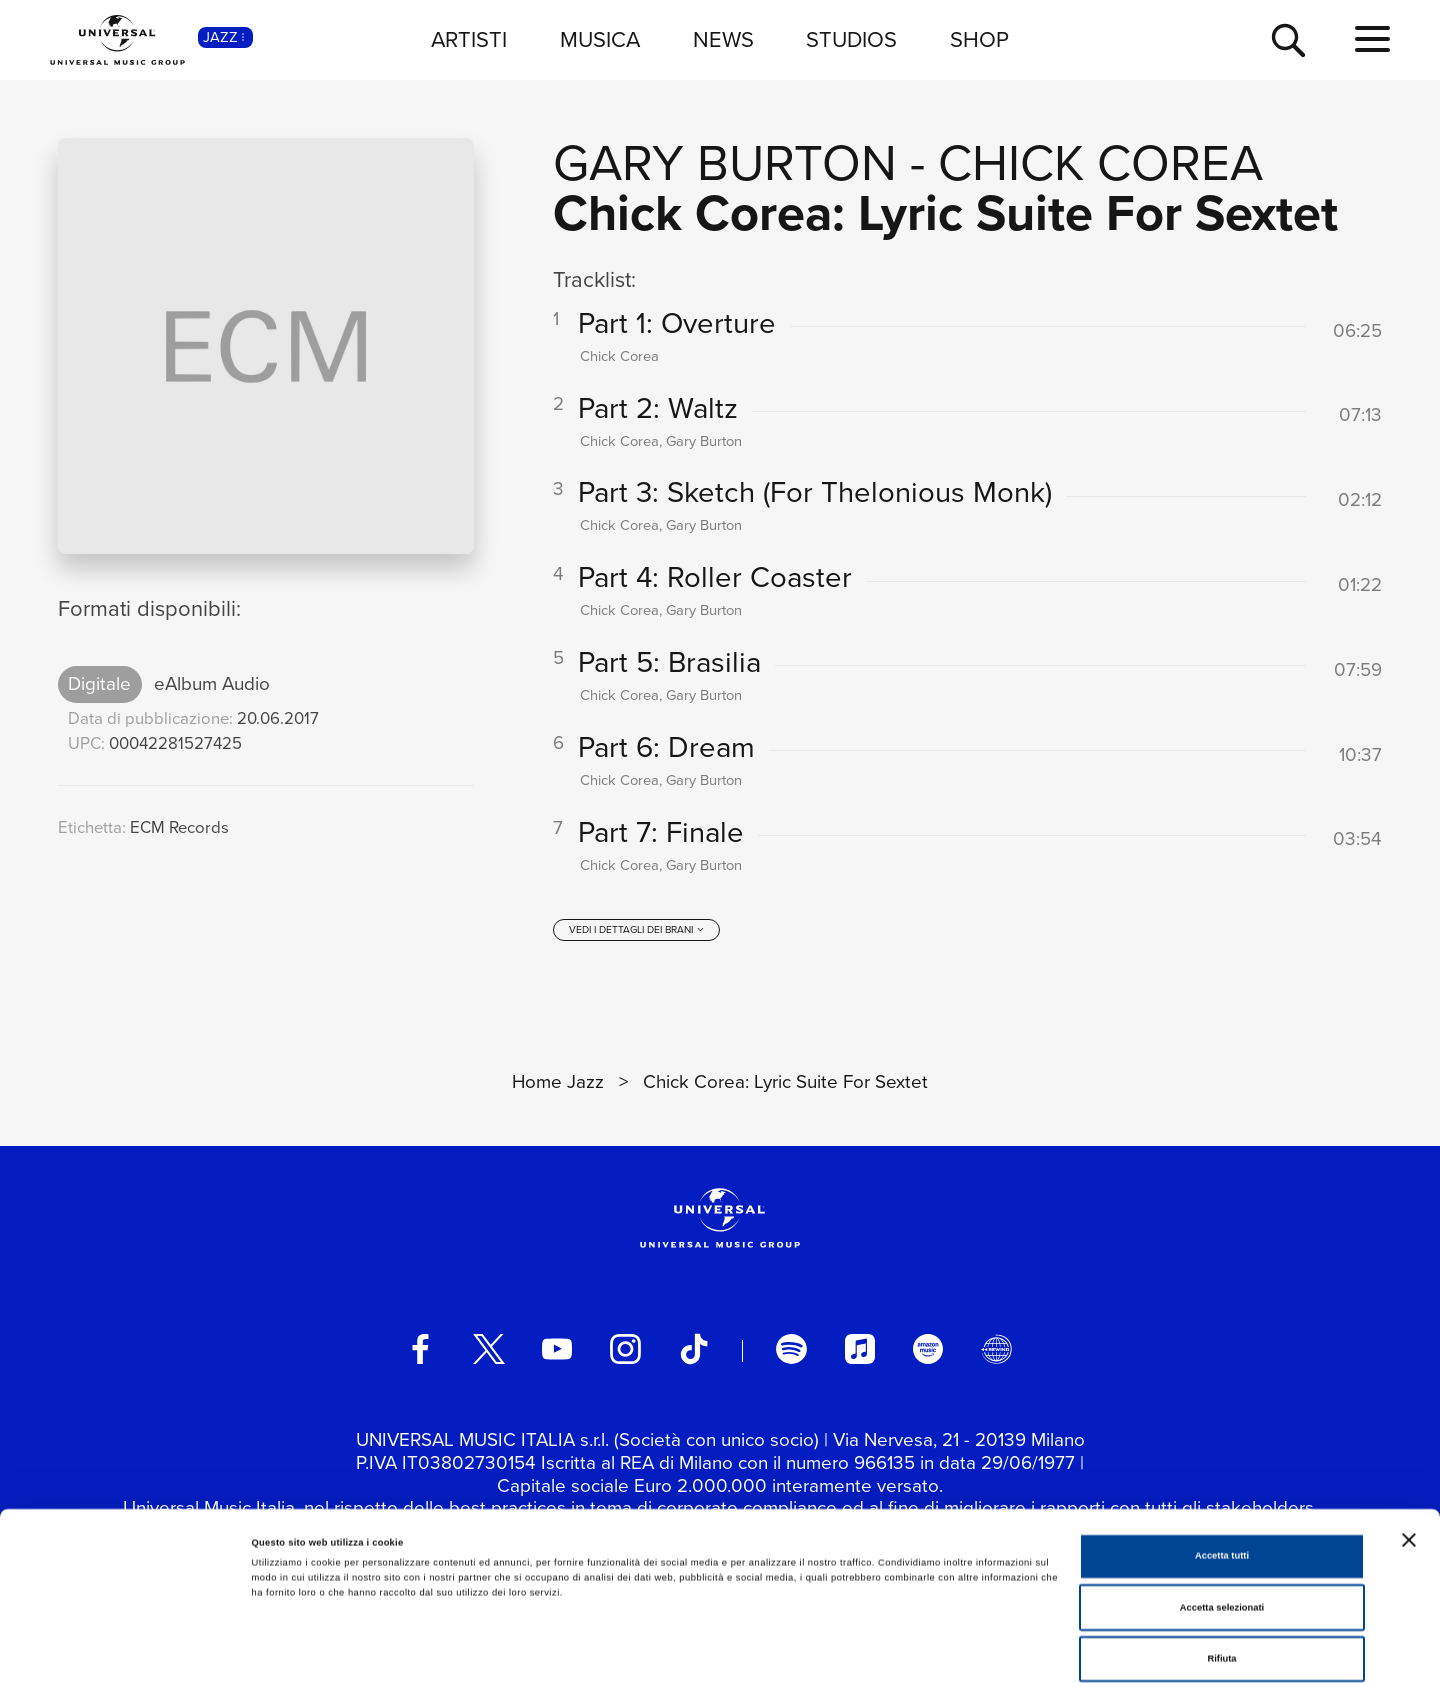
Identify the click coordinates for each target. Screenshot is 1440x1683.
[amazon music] (928, 1355)
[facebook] (420, 1355)
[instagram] (625, 1355)
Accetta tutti (1222, 1471)
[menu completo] (1372, 40)
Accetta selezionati (1222, 1523)
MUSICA (600, 39)
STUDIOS (851, 39)
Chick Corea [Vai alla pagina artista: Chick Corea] (1100, 162)
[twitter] (489, 1355)
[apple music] (860, 1355)
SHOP (979, 39)
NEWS (723, 39)
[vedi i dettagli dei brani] (637, 936)
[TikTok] (694, 1355)
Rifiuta (1221, 1574)
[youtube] (557, 1355)
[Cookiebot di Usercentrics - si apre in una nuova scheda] (129, 1649)
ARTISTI (469, 39)
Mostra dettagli (832, 1650)
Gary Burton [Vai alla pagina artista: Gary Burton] (725, 162)
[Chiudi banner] (1409, 1455)
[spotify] (791, 1355)
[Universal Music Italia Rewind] (996, 1355)
